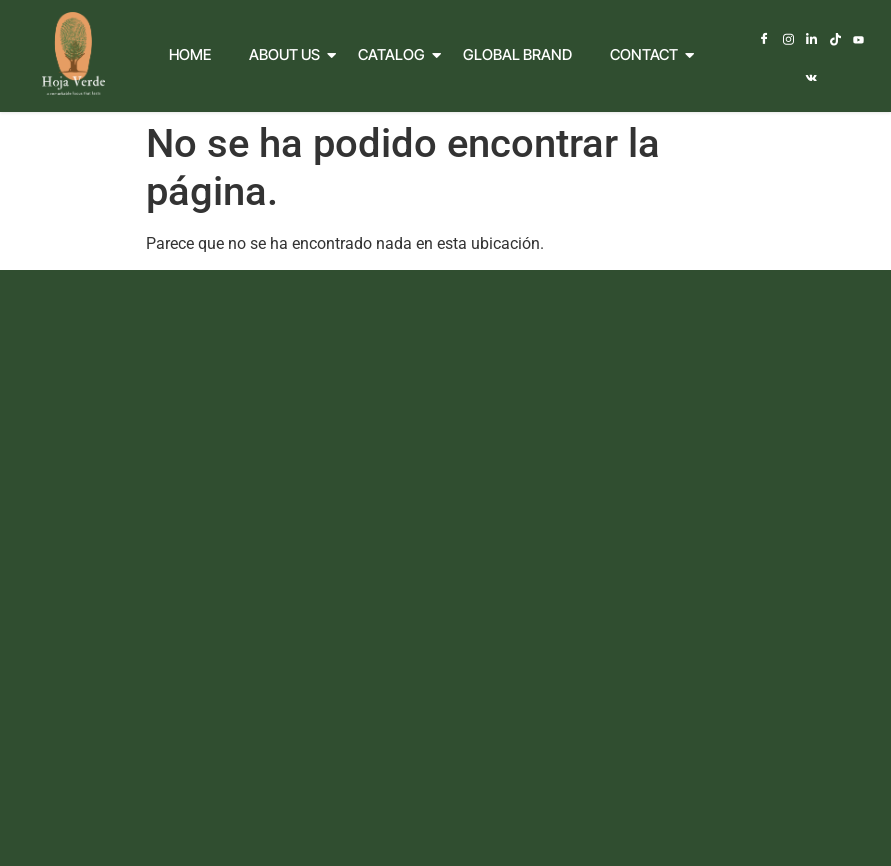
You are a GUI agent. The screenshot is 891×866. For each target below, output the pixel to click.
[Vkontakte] (868, 40)
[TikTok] (822, 40)
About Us (289, 52)
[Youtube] (845, 40)
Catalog (396, 52)
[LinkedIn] (799, 40)
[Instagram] (776, 40)
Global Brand (517, 52)
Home (190, 52)
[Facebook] (753, 40)
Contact (648, 52)
